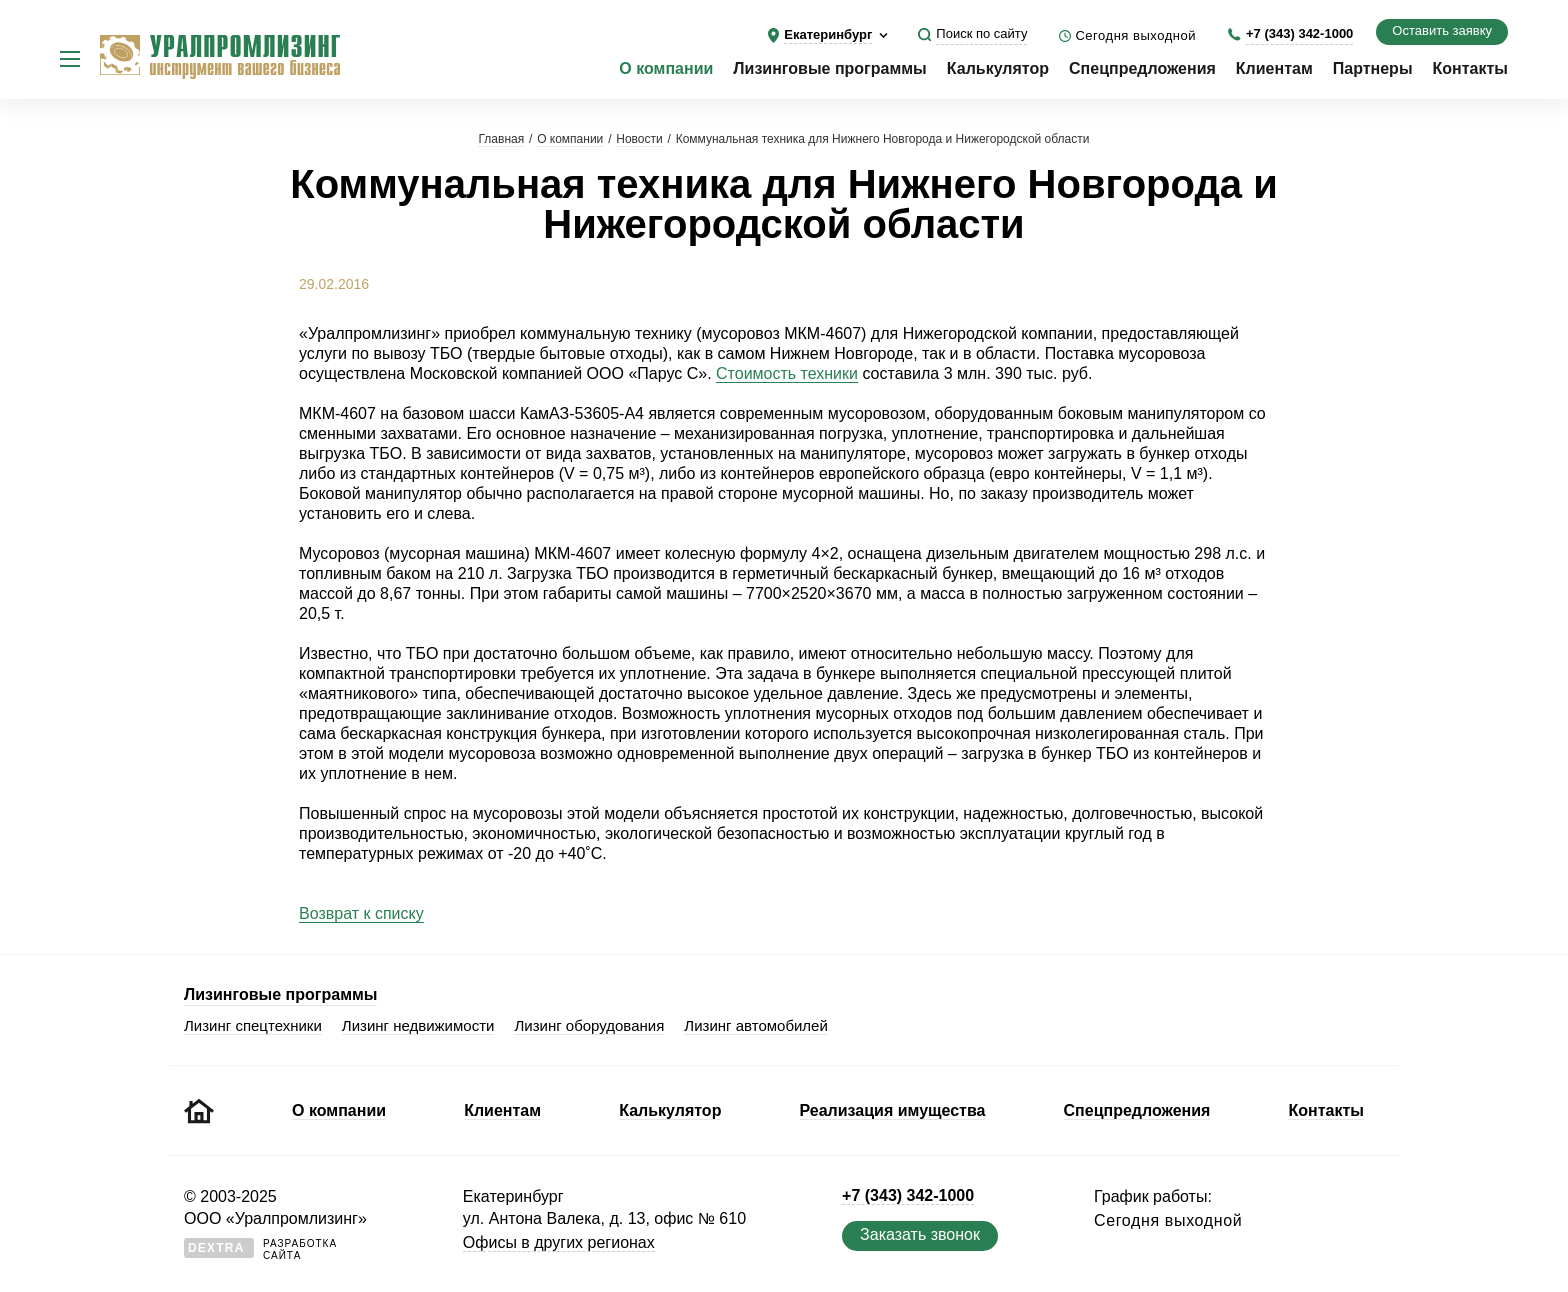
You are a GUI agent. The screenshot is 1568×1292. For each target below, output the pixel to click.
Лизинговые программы (829, 68)
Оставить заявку (1442, 30)
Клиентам (1274, 68)
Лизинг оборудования (589, 1025)
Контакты (1470, 68)
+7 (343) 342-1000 (1299, 33)
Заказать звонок (920, 1234)
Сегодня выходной (1135, 35)
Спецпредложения (1142, 68)
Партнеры (1373, 68)
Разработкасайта (260, 1249)
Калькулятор (998, 68)
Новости (639, 139)
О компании (666, 68)
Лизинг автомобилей (756, 1025)
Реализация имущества (893, 1110)
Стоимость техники (787, 373)
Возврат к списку (361, 913)
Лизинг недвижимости (418, 1025)
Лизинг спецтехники (253, 1025)
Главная (502, 139)
